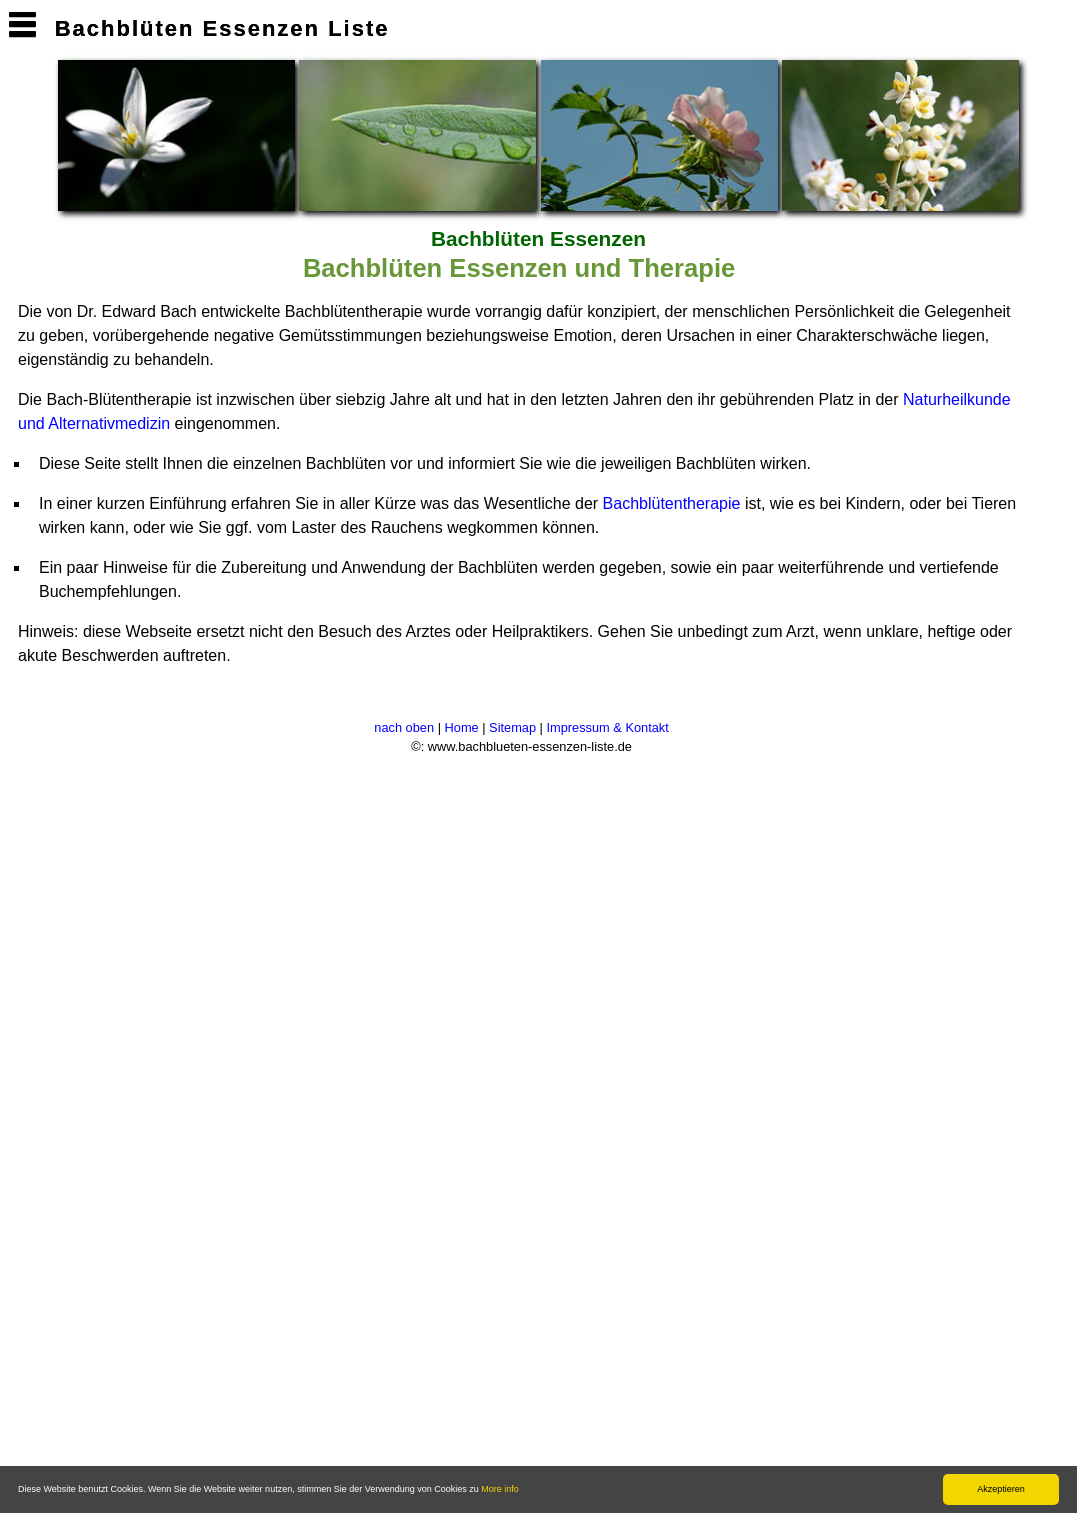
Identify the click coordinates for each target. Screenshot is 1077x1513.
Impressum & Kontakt (608, 727)
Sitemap (512, 727)
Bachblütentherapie (672, 503)
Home (462, 727)
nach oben (404, 727)
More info (500, 1489)
